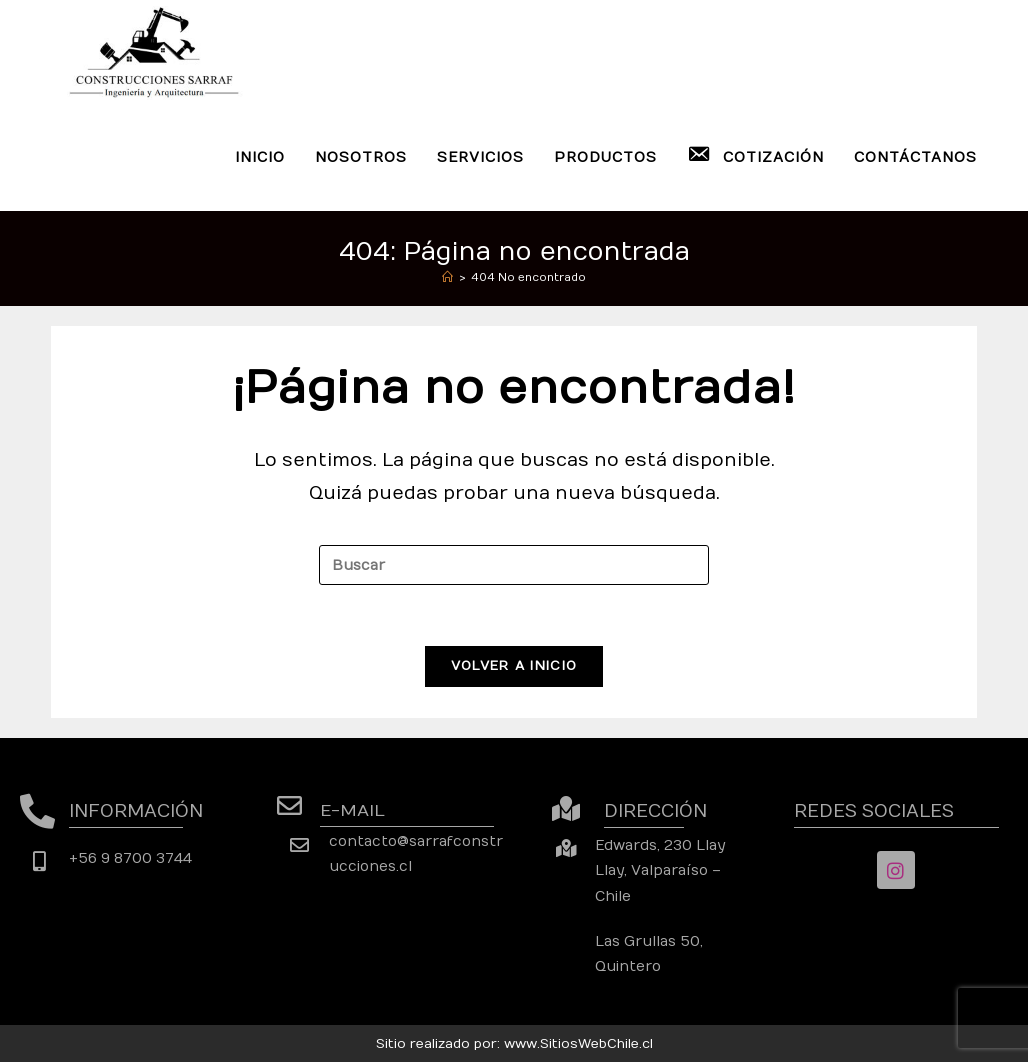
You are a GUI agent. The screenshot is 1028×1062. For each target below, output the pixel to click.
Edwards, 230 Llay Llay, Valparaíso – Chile (660, 870)
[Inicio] (447, 277)
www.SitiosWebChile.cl (578, 1044)
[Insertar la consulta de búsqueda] (514, 565)
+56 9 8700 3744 (130, 858)
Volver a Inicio (514, 666)
